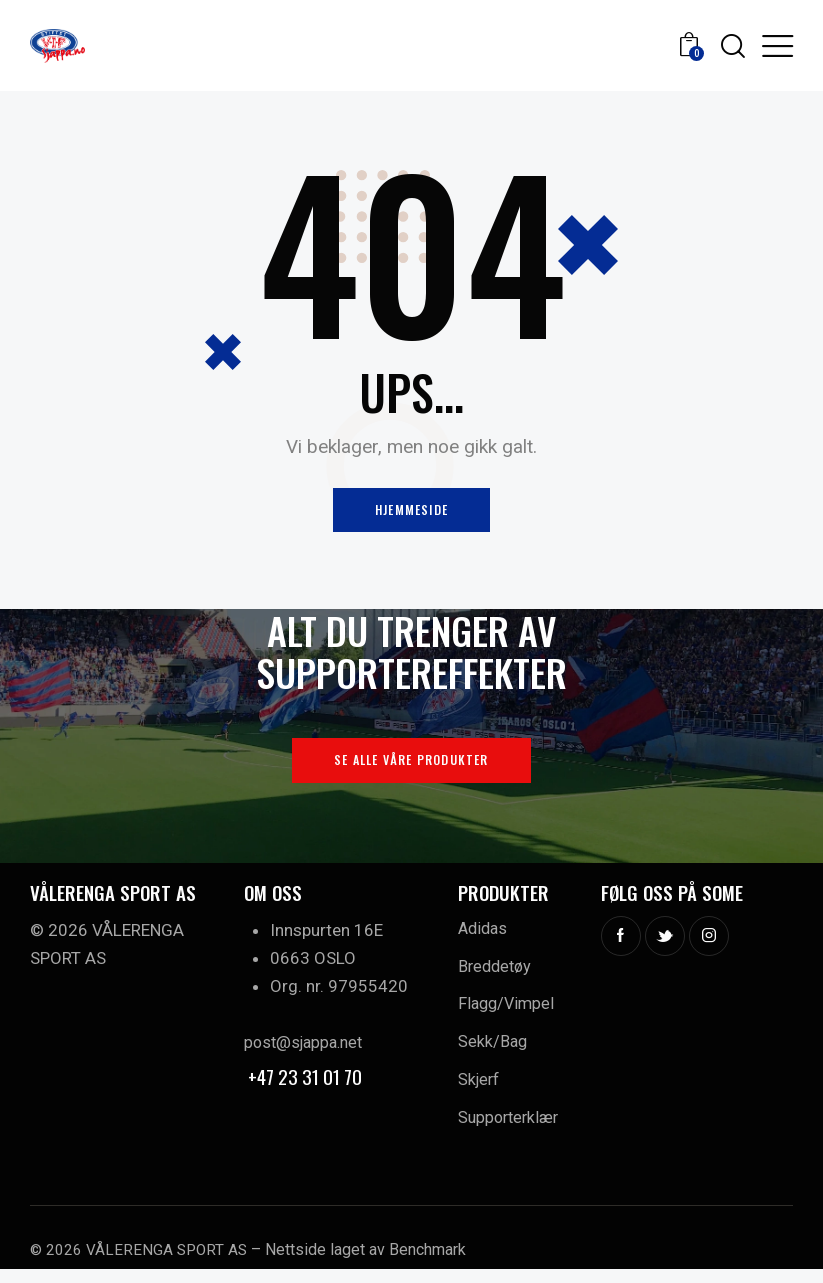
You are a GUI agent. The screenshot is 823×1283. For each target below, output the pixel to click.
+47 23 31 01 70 (307, 1082)
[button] (777, 45)
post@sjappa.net (307, 1048)
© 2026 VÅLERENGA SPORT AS (141, 1263)
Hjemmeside (411, 512)
